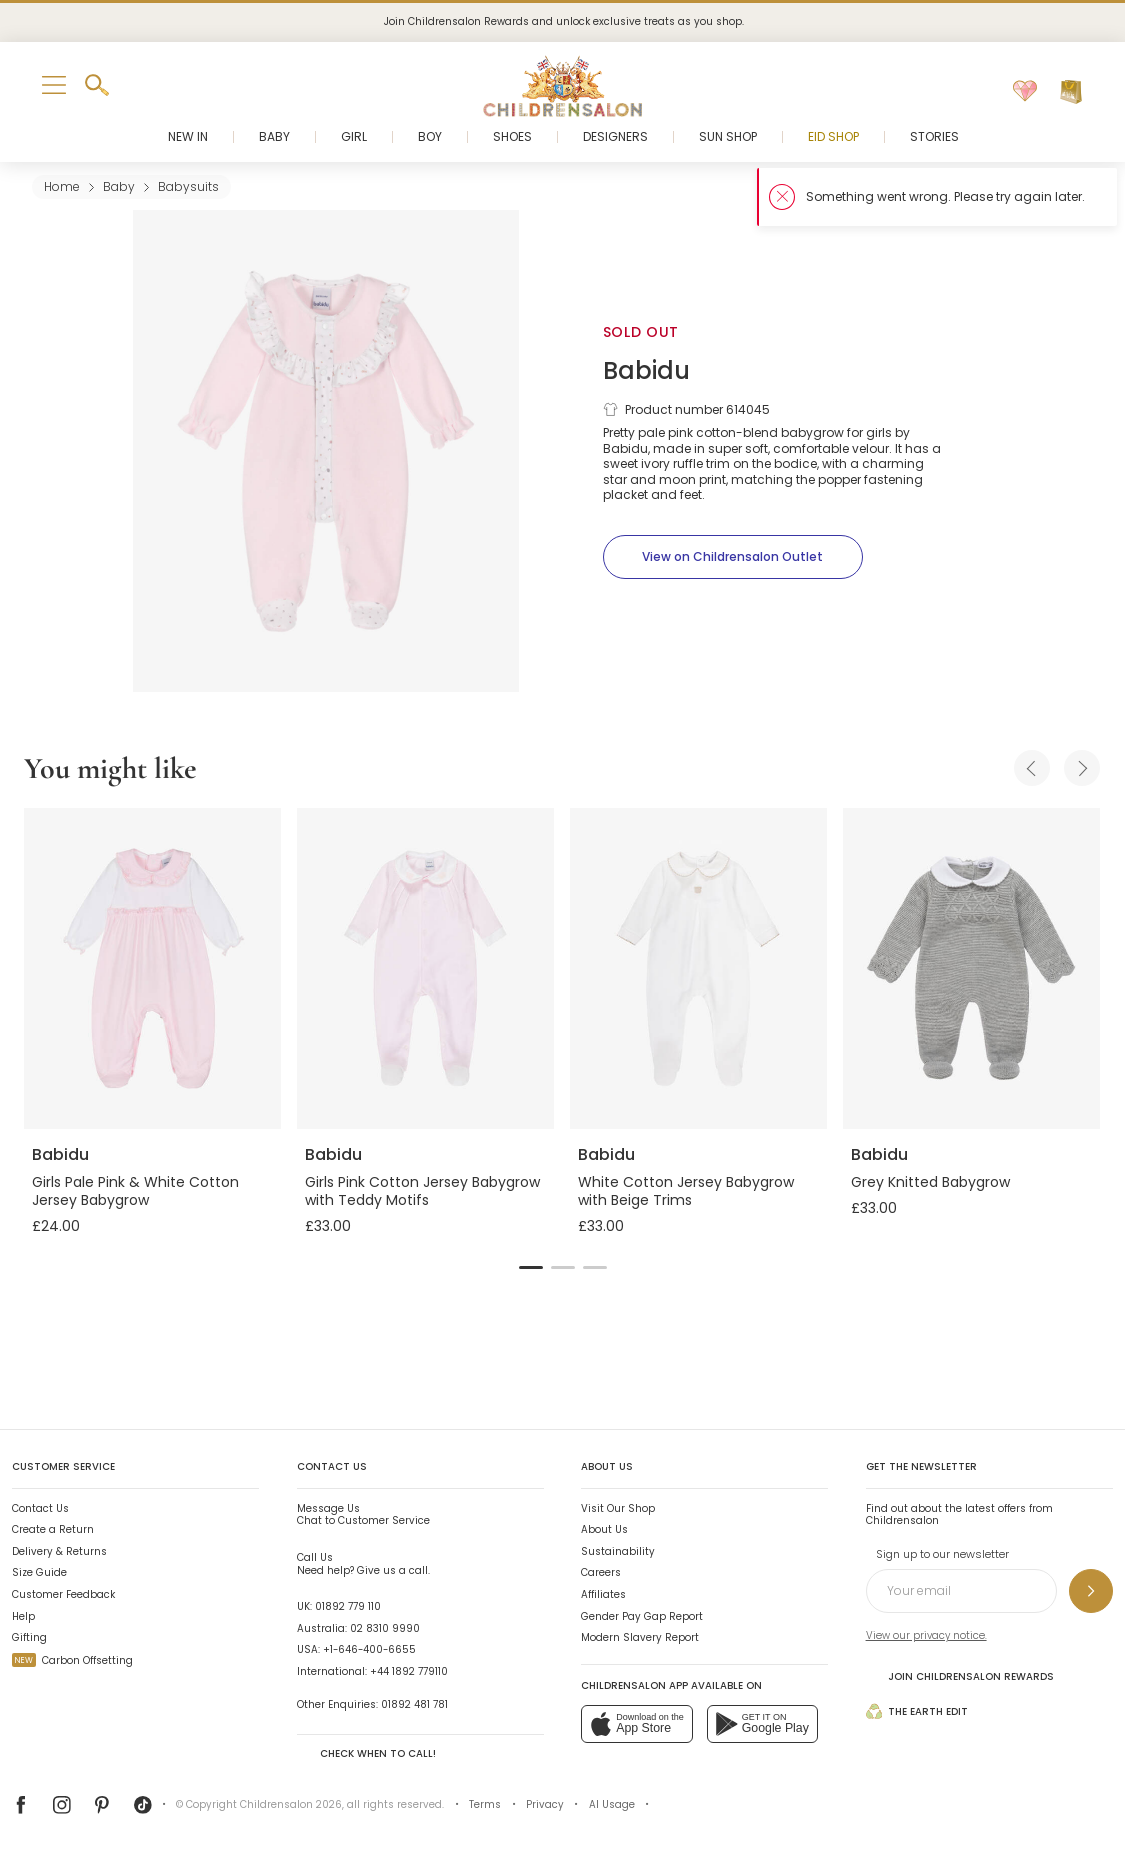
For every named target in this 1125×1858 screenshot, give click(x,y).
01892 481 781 (414, 1704)
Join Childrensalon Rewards (960, 1676)
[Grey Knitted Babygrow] (971, 968)
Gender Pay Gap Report (642, 1616)
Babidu (646, 370)
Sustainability (618, 1551)
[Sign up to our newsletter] (1091, 1591)
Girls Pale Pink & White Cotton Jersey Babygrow (135, 1191)
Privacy (545, 1804)
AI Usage (612, 1804)
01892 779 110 (348, 1606)
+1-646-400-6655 (369, 1649)
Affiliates (603, 1594)
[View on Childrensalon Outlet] (733, 557)
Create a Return (53, 1529)
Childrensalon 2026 (291, 1804)
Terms (485, 1804)
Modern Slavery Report (640, 1637)
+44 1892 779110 (409, 1671)
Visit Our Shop (618, 1508)
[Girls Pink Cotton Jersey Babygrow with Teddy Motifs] (425, 968)
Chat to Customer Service (363, 1515)
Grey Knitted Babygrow (930, 1182)
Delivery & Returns (59, 1551)
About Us (604, 1529)
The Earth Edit (917, 1711)
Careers (601, 1572)
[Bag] (1071, 92)
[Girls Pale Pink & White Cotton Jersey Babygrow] (152, 968)
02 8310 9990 (385, 1628)
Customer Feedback (63, 1594)
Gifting (29, 1637)
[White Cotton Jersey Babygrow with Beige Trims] (698, 968)
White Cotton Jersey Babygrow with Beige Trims (686, 1191)
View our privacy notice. (926, 1635)
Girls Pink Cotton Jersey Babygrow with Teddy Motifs (422, 1191)
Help (23, 1616)
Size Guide (39, 1572)
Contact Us (40, 1508)
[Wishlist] (1025, 92)
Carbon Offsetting (72, 1660)
